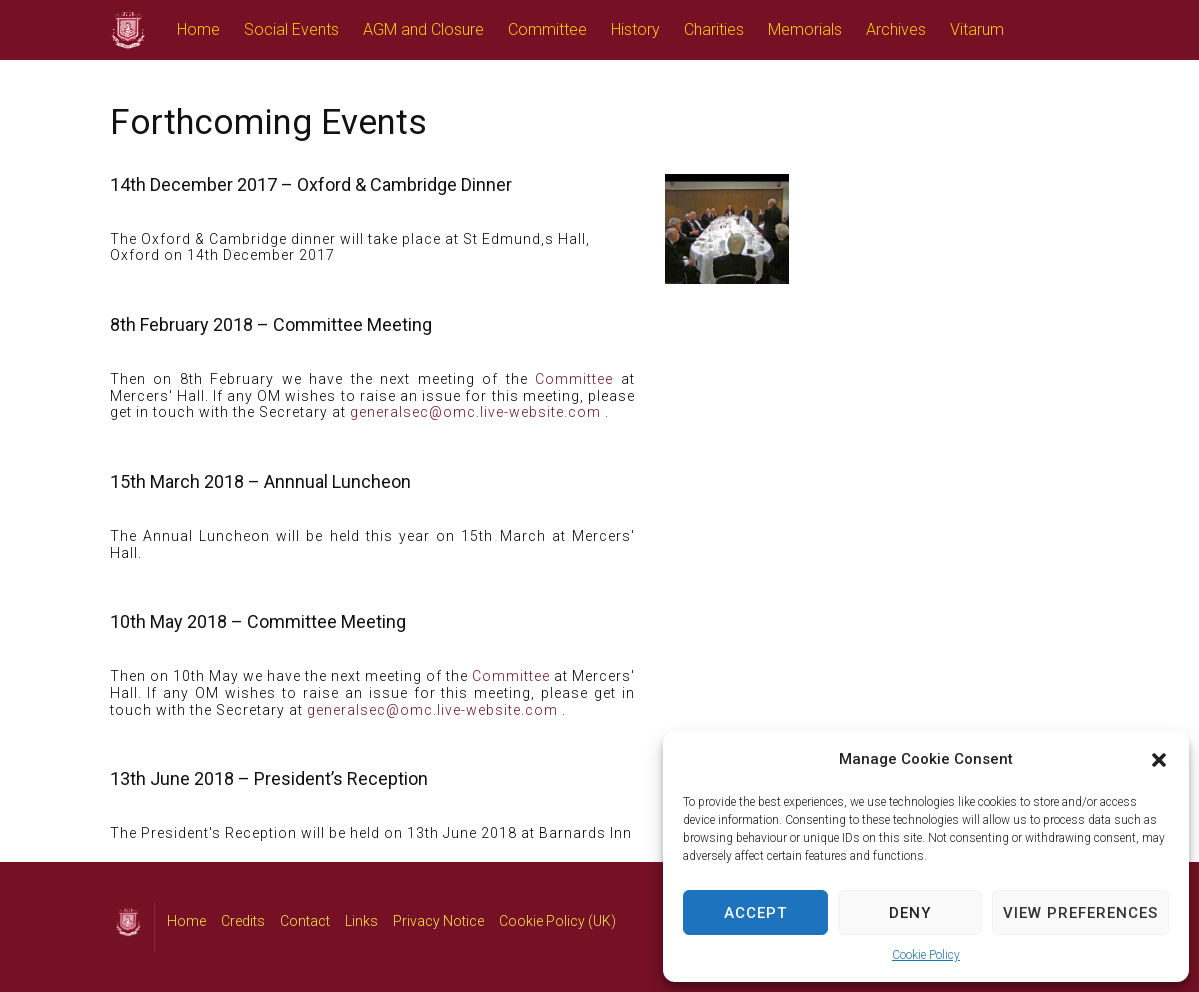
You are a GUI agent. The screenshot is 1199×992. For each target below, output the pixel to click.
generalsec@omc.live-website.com (475, 412)
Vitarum (977, 29)
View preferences (1080, 913)
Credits (243, 921)
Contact (305, 921)
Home (198, 29)
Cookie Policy (926, 955)
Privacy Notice (438, 921)
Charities (714, 29)
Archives (896, 29)
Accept (755, 913)
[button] (1159, 760)
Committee (547, 29)
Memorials (805, 29)
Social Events (291, 29)
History (635, 29)
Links (361, 921)
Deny (910, 913)
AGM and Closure (423, 29)
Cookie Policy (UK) (557, 921)
